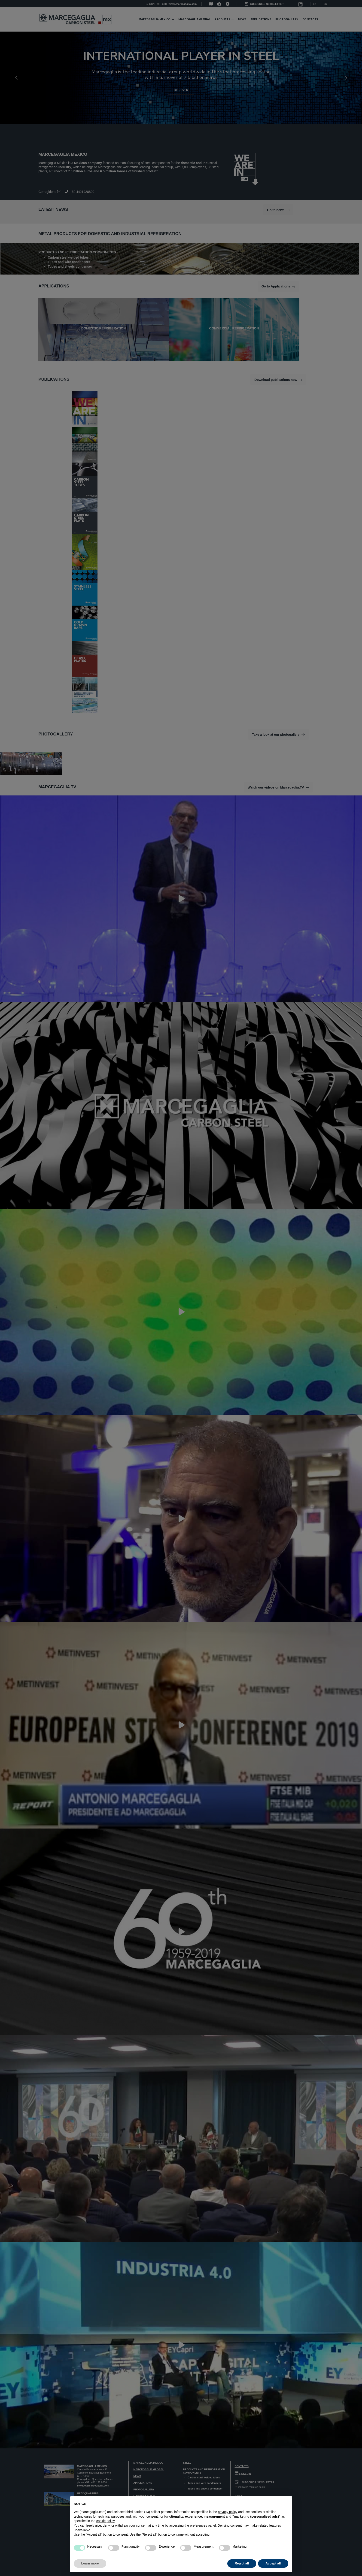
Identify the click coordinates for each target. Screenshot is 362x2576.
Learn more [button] (90, 2563)
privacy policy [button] (227, 2512)
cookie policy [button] (105, 2521)
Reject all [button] (242, 2563)
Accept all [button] (273, 2563)
